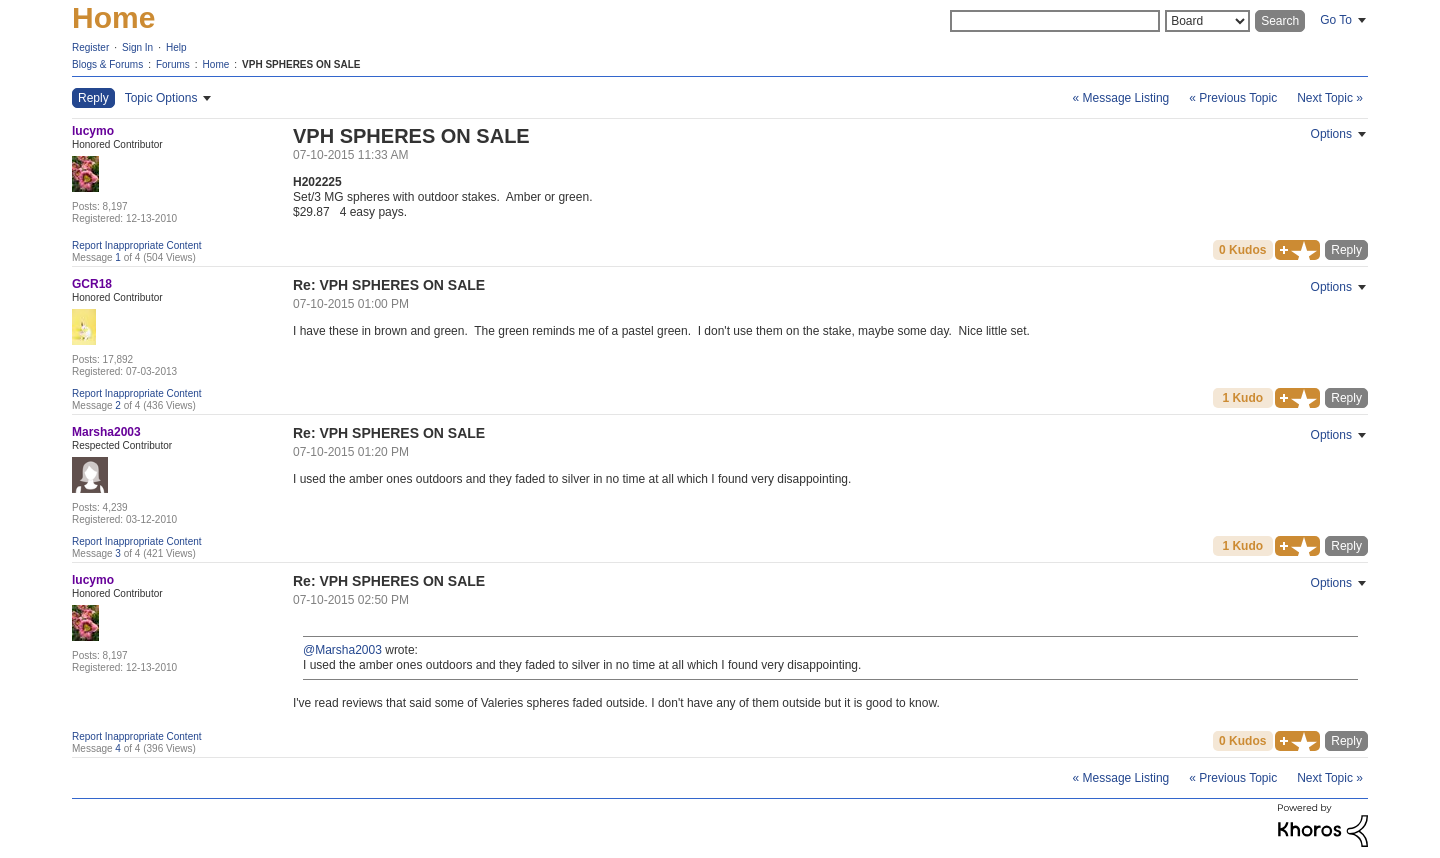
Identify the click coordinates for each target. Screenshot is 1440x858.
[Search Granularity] (1207, 21)
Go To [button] (1336, 20)
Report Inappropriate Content (137, 245)
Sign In (137, 47)
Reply (1346, 250)
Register (90, 47)
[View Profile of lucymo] (93, 131)
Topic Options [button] (161, 98)
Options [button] (1331, 134)
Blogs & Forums (107, 64)
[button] (1297, 250)
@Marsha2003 (342, 650)
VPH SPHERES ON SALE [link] (301, 64)
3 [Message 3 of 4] (118, 553)
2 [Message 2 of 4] (118, 405)
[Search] (1055, 21)
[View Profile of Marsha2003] (106, 432)
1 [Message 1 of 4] (118, 257)
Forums (173, 64)
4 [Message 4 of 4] (118, 748)
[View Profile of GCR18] (92, 284)
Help (176, 47)
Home (113, 17)
